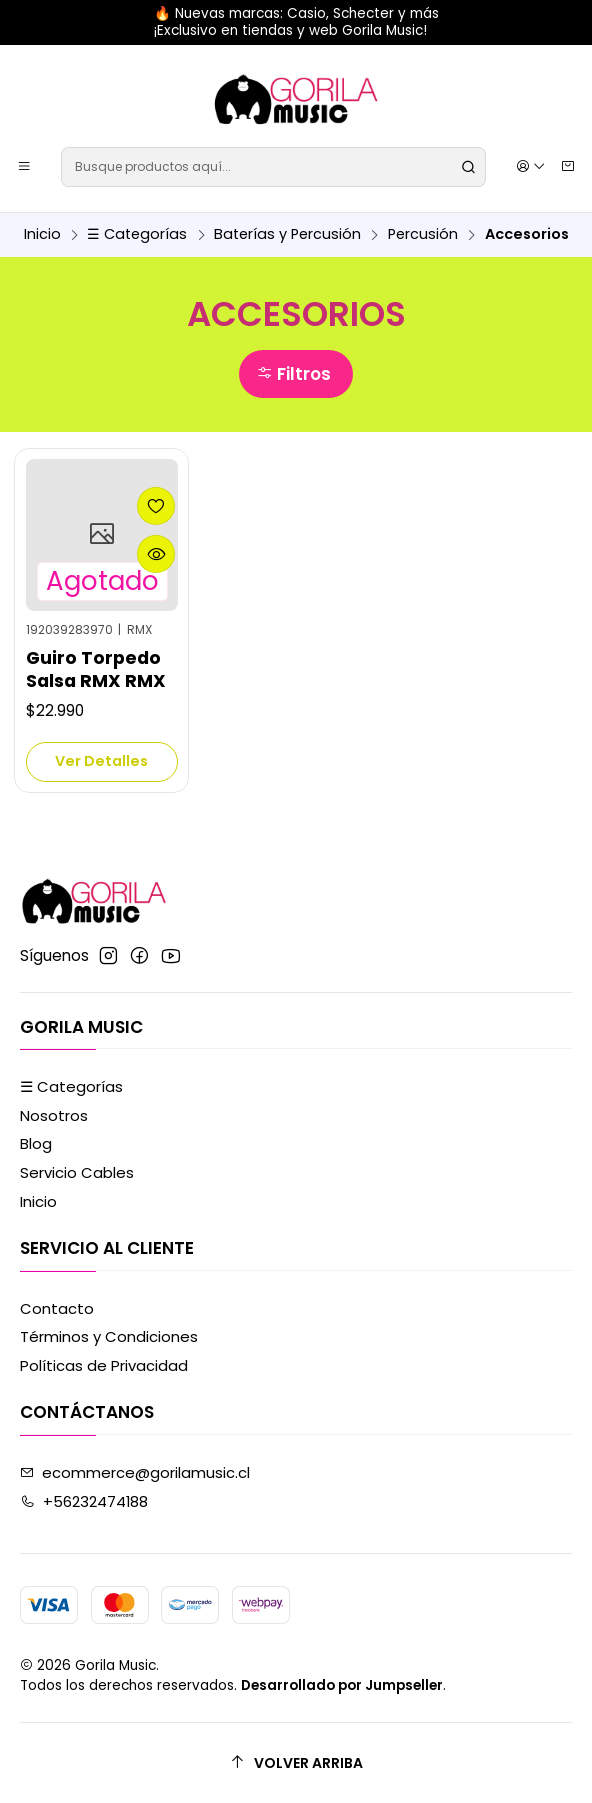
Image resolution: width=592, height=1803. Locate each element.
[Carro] (567, 167)
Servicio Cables (77, 1172)
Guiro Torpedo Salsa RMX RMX (96, 669)
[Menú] (24, 166)
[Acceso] (530, 166)
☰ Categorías (137, 234)
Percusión (423, 234)
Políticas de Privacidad (104, 1365)
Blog (36, 1143)
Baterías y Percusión (287, 234)
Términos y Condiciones (109, 1336)
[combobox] (273, 167)
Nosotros (54, 1115)
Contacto (57, 1308)
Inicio (42, 234)
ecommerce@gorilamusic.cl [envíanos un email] (135, 1472)
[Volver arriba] (296, 1762)
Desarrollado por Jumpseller (342, 1685)
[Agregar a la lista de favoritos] (156, 506)
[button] (295, 374)
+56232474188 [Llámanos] (84, 1501)
